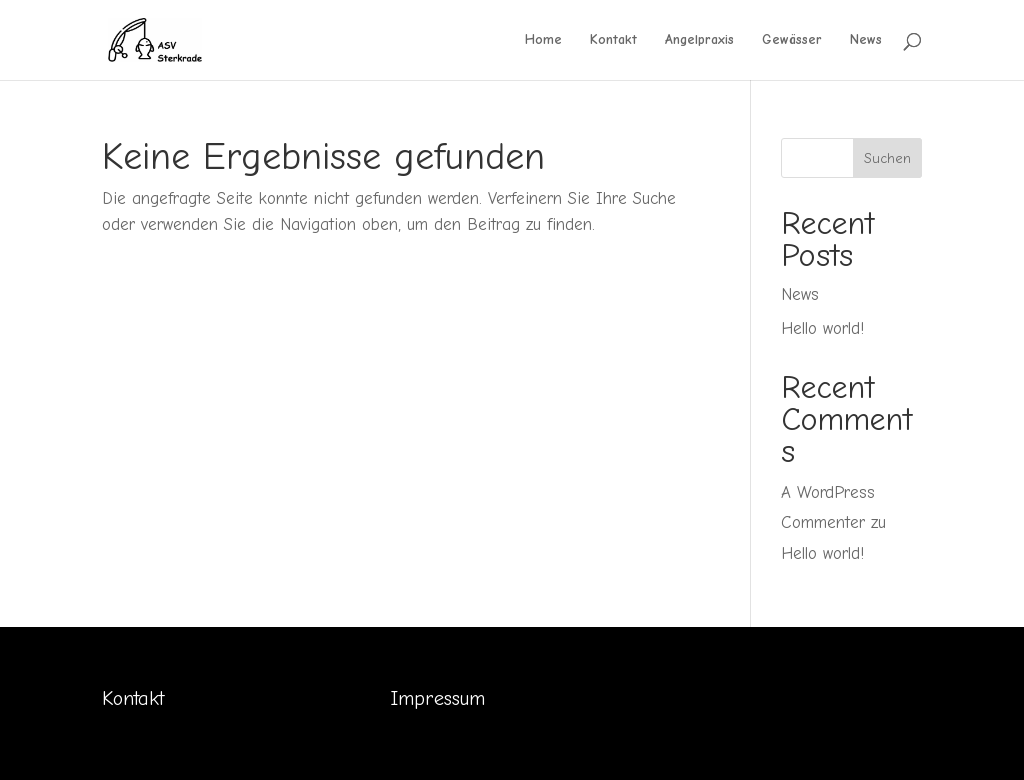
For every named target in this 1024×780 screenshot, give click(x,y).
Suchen (887, 158)
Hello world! (822, 328)
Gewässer (792, 40)
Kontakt (613, 40)
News (866, 40)
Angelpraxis (699, 40)
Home (543, 40)
